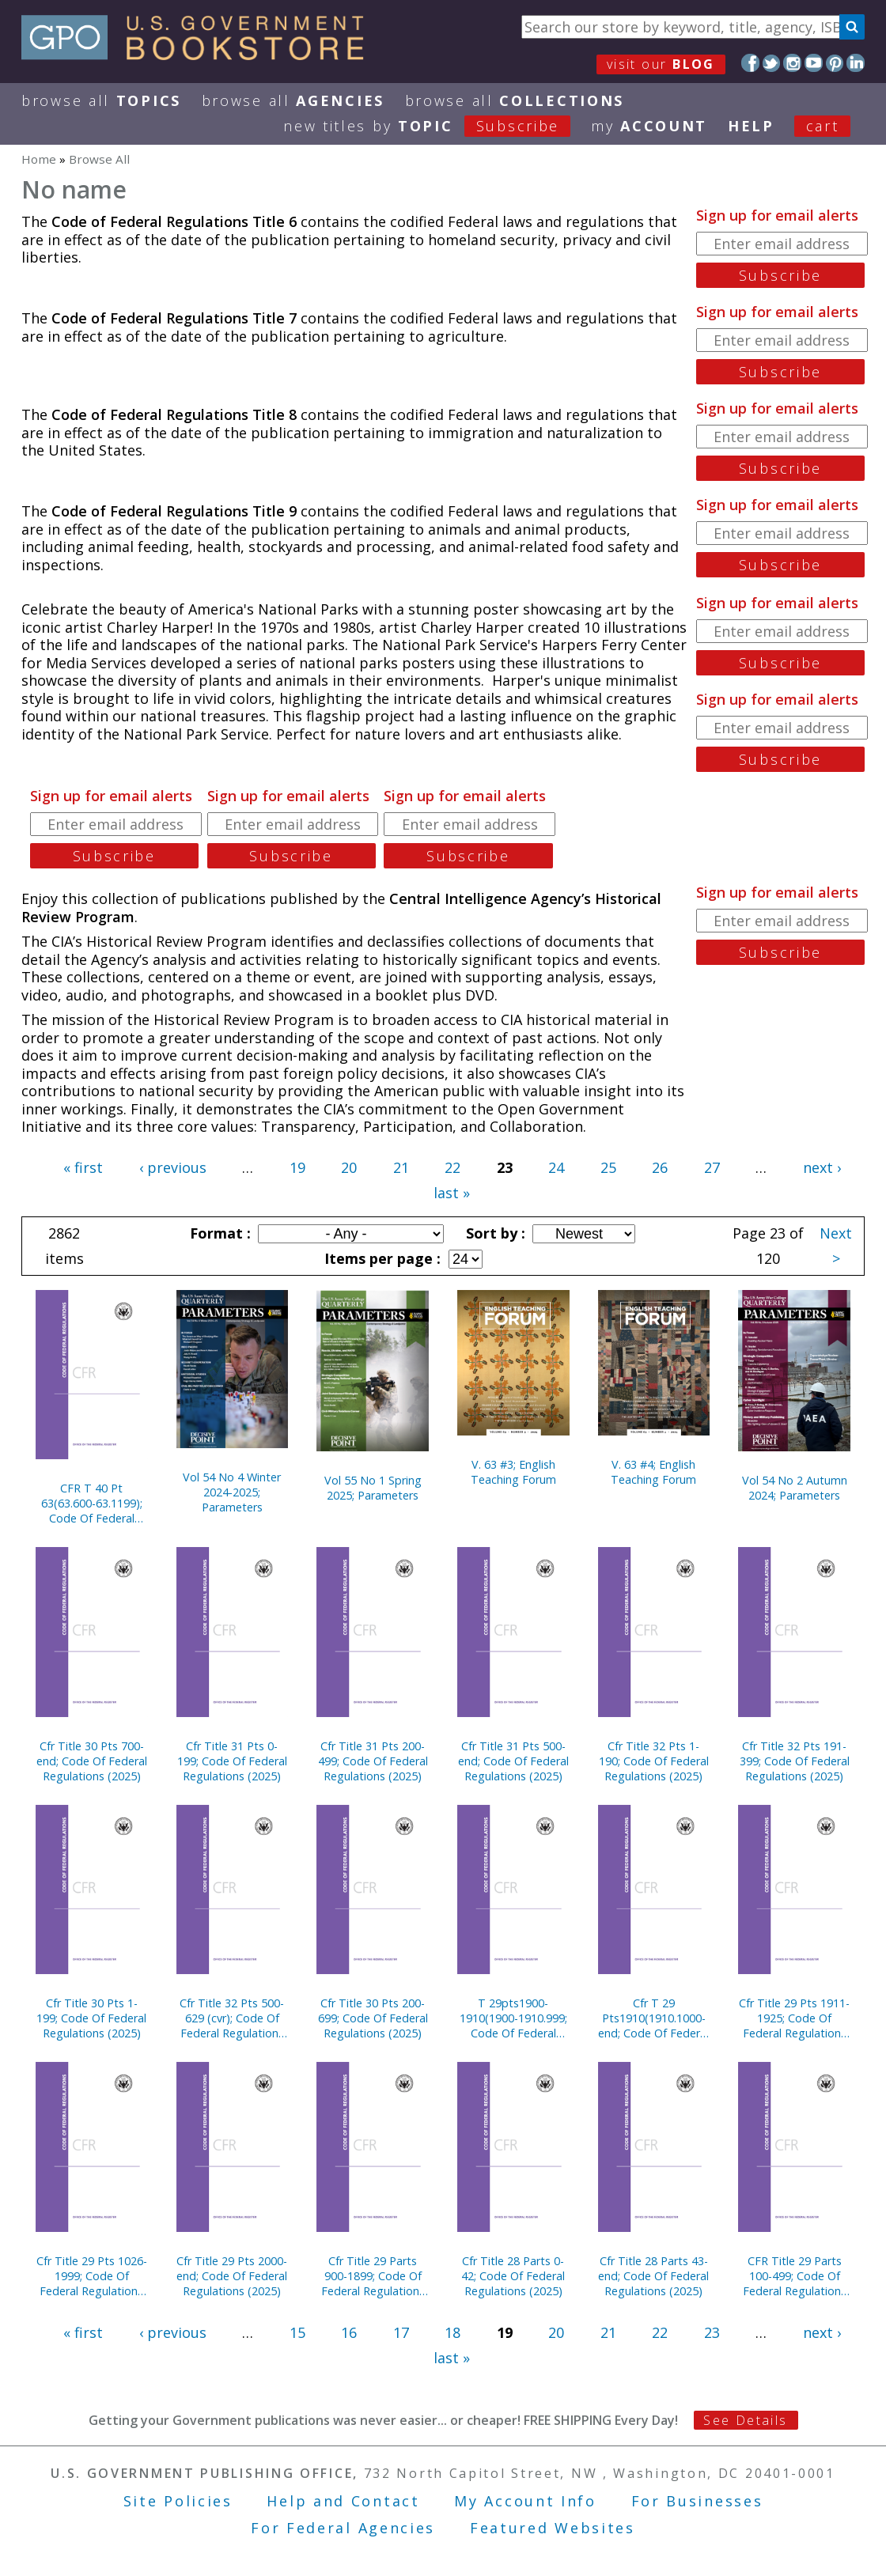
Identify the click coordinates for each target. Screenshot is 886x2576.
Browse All (101, 100)
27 (712, 1167)
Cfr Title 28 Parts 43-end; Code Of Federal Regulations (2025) (653, 2275)
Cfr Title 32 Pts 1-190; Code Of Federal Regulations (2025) (654, 1761)
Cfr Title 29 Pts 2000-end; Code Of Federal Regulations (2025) (231, 2275)
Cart (822, 125)
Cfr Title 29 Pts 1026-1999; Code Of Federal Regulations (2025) (91, 2275)
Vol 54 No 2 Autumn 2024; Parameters (794, 1488)
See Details (745, 2420)
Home (38, 159)
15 (297, 2332)
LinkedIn (855, 63)
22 (452, 1167)
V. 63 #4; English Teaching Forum (653, 1472)
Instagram (792, 63)
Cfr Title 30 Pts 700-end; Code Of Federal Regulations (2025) (91, 1761)
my (649, 125)
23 (712, 2332)
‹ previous (172, 1167)
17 (401, 2332)
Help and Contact (343, 2500)
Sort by (493, 1233)
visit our (661, 64)
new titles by (437, 125)
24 (556, 1167)
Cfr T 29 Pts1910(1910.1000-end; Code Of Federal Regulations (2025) (653, 2018)
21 (401, 1167)
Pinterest (835, 63)
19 (297, 1167)
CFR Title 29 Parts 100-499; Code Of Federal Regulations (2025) (794, 2275)
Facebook (750, 63)
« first (83, 1167)
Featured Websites (552, 2527)
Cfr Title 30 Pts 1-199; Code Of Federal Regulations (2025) (91, 2018)
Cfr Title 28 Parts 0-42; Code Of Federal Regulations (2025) (513, 2275)
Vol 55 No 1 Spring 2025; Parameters (373, 1488)
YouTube (814, 63)
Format (218, 1233)
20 (349, 1167)
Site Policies (178, 2500)
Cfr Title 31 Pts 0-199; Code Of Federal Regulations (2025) (232, 1761)
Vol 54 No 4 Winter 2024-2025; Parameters (232, 1492)
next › (822, 1167)
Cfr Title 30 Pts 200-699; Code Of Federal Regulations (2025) (373, 2018)
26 (660, 1167)
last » (452, 1192)
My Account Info (525, 2500)
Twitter (772, 63)
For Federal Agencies (343, 2527)
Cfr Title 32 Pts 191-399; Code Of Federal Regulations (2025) (795, 1761)
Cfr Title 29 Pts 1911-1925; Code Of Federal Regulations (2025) (794, 2018)
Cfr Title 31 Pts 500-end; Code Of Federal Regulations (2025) (513, 1761)
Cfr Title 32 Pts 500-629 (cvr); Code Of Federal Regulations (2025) (232, 2018)
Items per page (380, 1258)
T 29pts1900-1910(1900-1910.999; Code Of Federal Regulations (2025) (513, 2018)
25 (608, 1167)
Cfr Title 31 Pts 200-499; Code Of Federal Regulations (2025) (373, 1761)
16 (349, 2332)
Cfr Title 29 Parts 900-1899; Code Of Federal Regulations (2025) (373, 2275)
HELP (751, 125)
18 (452, 2332)
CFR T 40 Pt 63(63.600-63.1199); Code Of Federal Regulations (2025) (91, 1503)
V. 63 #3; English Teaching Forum (513, 1472)
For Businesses (697, 2500)
